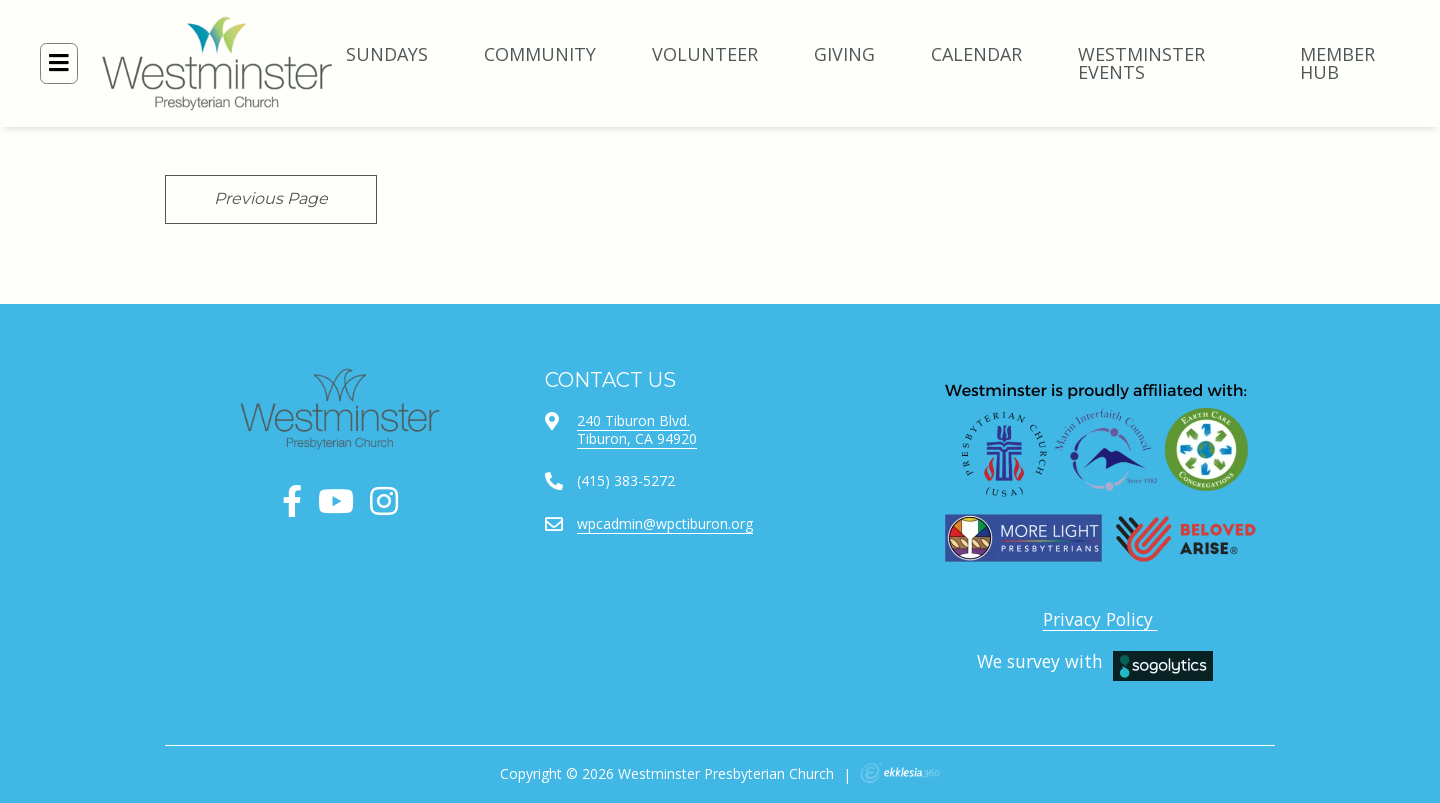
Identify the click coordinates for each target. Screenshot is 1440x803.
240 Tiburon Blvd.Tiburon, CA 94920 (637, 429)
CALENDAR (976, 54)
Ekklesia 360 (900, 773)
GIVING (844, 54)
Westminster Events (1141, 63)
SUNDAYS (387, 54)
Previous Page (271, 198)
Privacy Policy (1100, 619)
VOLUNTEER (705, 54)
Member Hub (1337, 63)
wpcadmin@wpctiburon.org (665, 523)
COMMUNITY (540, 54)
